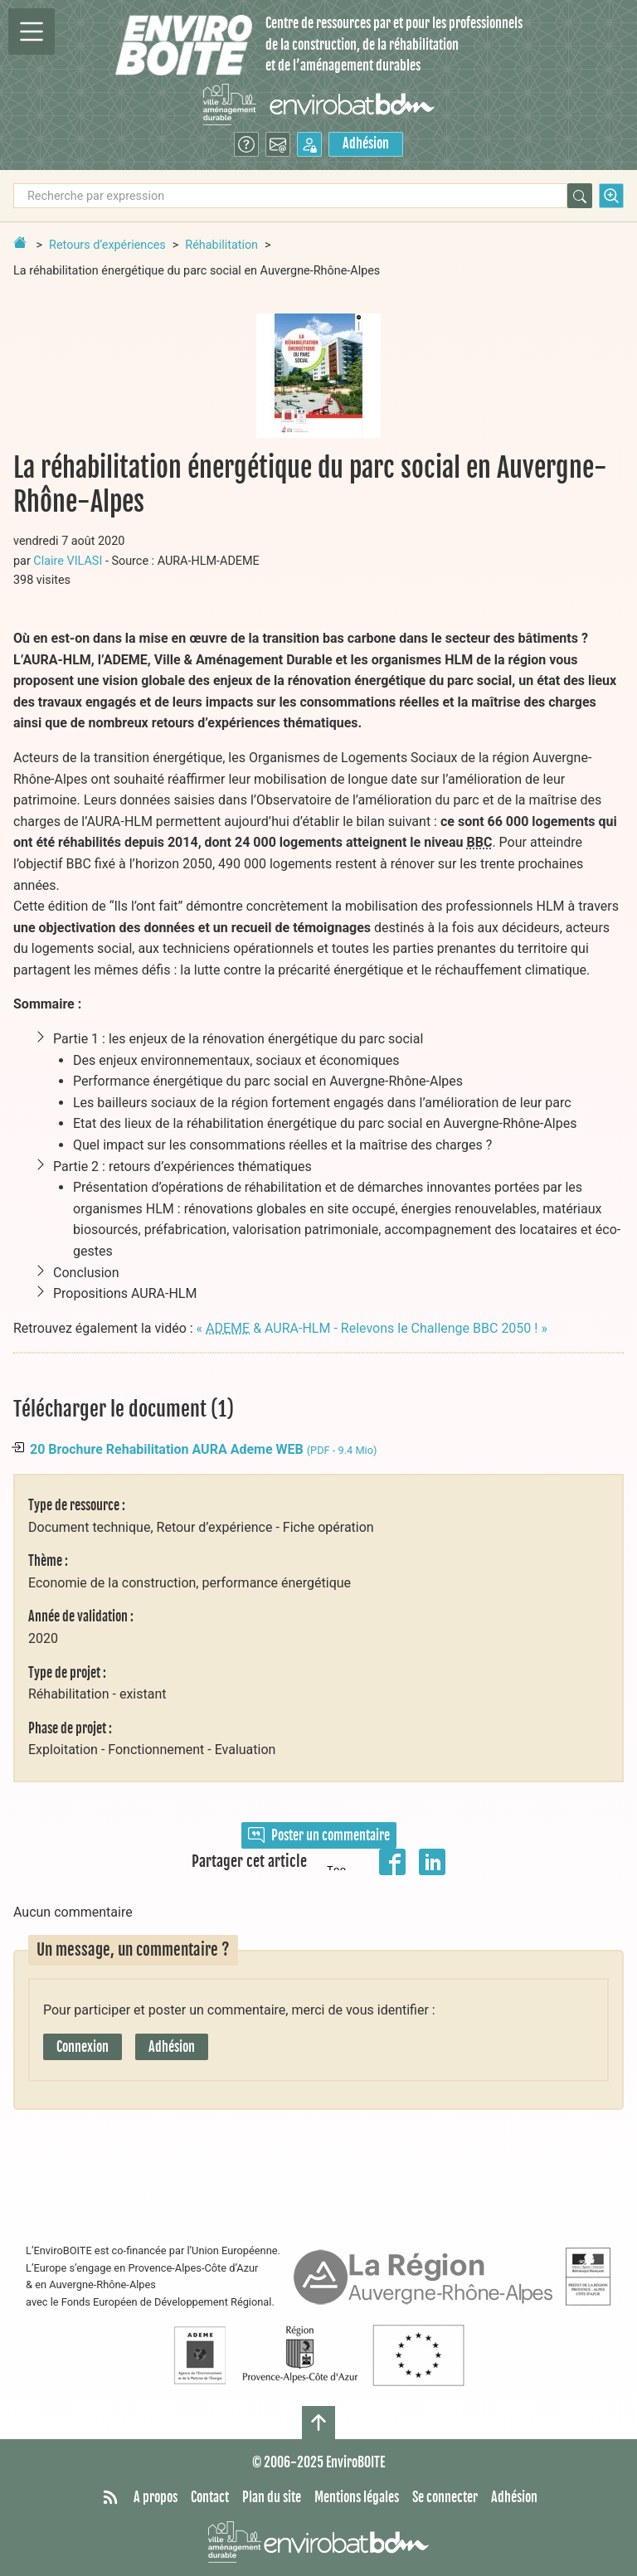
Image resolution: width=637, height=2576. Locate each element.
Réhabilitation (221, 245)
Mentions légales (356, 2497)
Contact (210, 2497)
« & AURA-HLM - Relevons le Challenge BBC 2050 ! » (372, 1328)
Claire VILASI (67, 561)
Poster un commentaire (319, 1835)
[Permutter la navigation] (31, 31)
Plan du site (271, 2497)
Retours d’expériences (107, 245)
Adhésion (366, 143)
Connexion (82, 2047)
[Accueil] (183, 45)
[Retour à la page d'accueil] (20, 242)
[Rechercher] (579, 195)
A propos (155, 2497)
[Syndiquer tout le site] (110, 2498)
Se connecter (445, 2497)
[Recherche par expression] (290, 195)
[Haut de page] (318, 2422)
